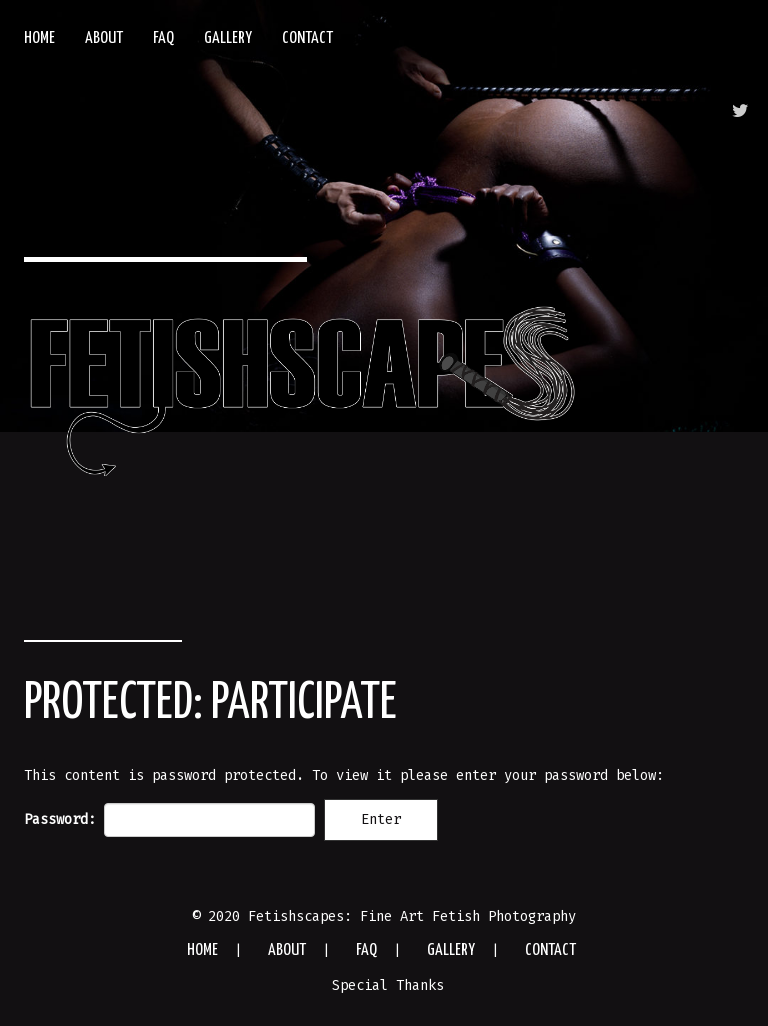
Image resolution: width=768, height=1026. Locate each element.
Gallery (228, 38)
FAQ (163, 38)
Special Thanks (388, 985)
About (104, 38)
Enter (381, 819)
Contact (307, 38)
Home (39, 38)
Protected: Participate (210, 704)
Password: (169, 820)
